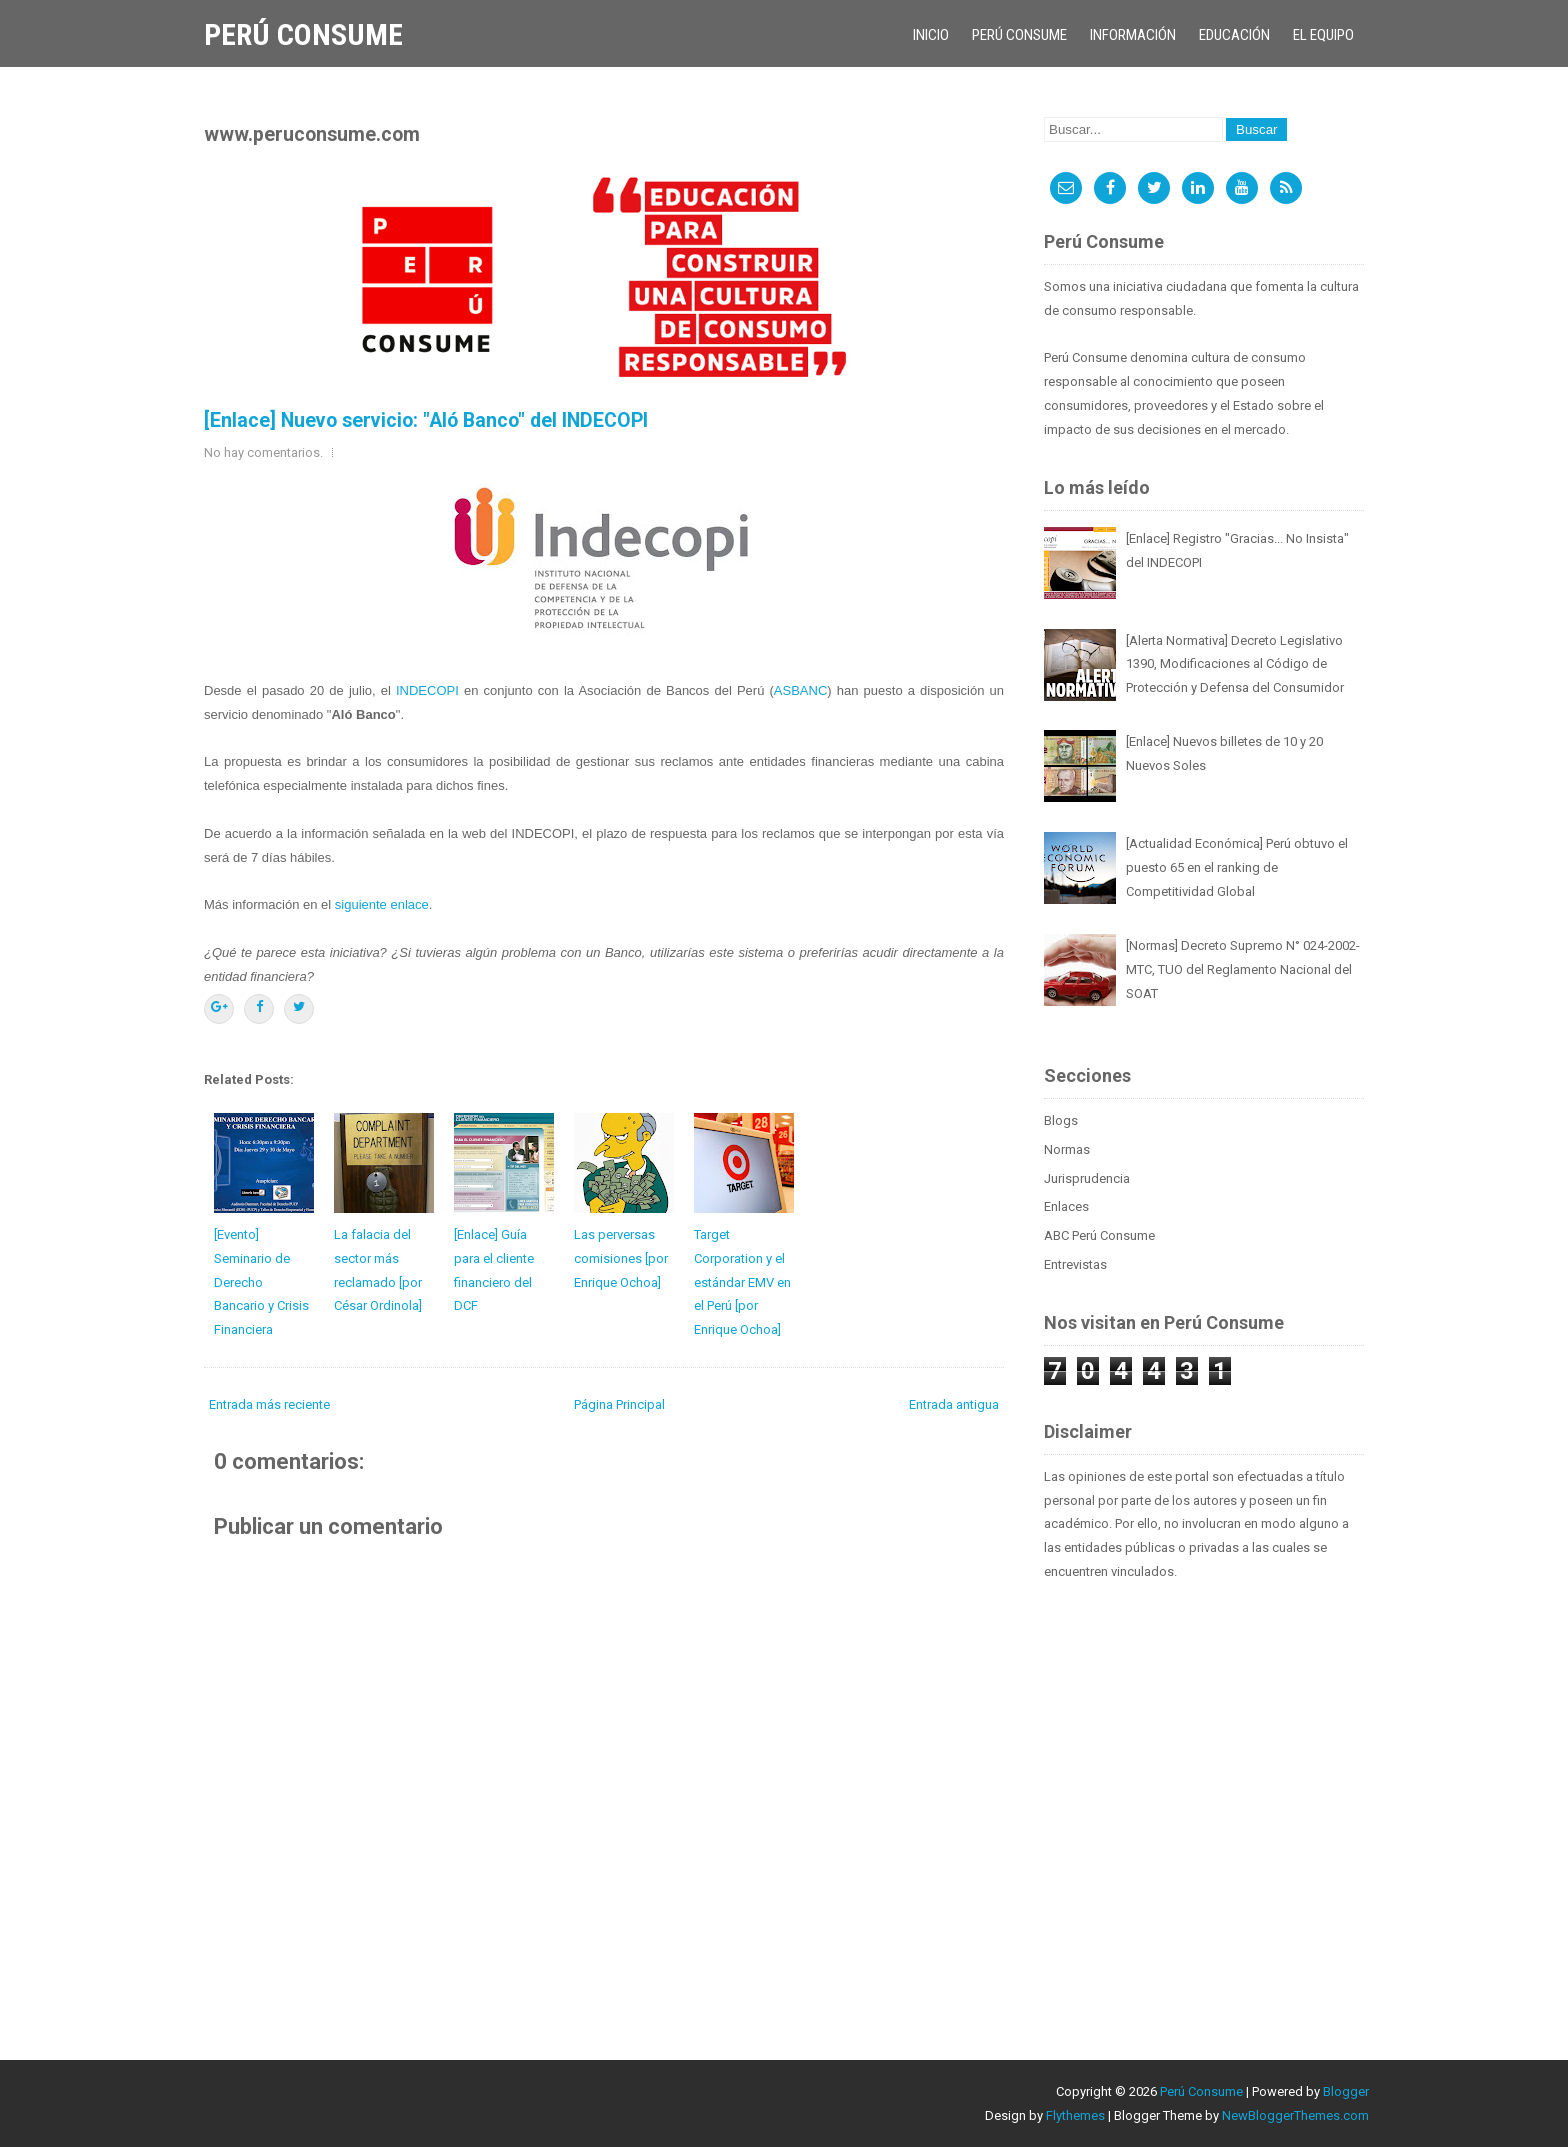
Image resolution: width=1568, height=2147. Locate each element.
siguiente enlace (382, 904)
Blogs (1061, 1120)
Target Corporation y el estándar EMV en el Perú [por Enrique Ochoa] (742, 1282)
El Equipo (1323, 35)
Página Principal (619, 1404)
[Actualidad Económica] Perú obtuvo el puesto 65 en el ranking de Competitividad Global (1237, 867)
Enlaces (1066, 1206)
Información (1133, 35)
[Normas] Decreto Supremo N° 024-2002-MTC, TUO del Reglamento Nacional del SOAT (1243, 969)
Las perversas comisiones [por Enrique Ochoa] (621, 1258)
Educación (1234, 35)
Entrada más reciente (269, 1404)
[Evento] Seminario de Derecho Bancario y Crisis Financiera (261, 1282)
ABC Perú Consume (1099, 1235)
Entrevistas (1075, 1264)
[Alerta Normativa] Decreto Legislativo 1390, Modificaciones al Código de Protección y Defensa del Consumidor (1235, 664)
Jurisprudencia (1087, 1178)
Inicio (931, 35)
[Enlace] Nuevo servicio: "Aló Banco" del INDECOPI (426, 420)
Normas (1067, 1149)
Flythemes (1075, 2115)
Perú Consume (303, 34)
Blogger (1346, 2091)
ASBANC (800, 690)
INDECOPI (427, 690)
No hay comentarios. (263, 452)
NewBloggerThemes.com (1295, 2115)
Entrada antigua (954, 1404)
